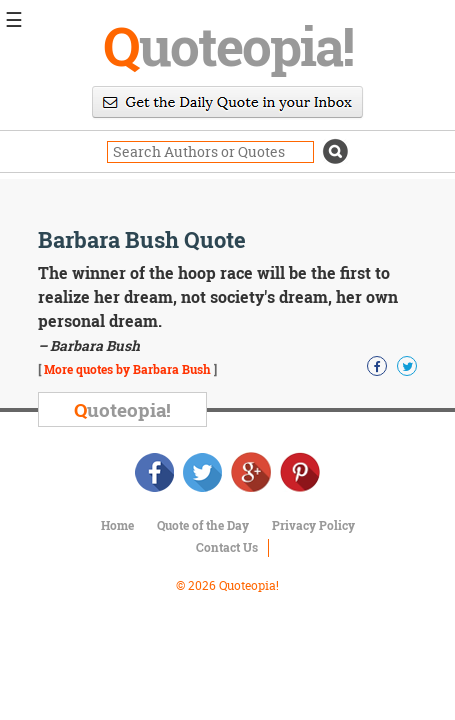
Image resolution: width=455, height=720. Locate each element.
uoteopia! (228, 45)
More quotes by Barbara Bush (127, 369)
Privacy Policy (313, 525)
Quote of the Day (203, 525)
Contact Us (227, 547)
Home (117, 525)
